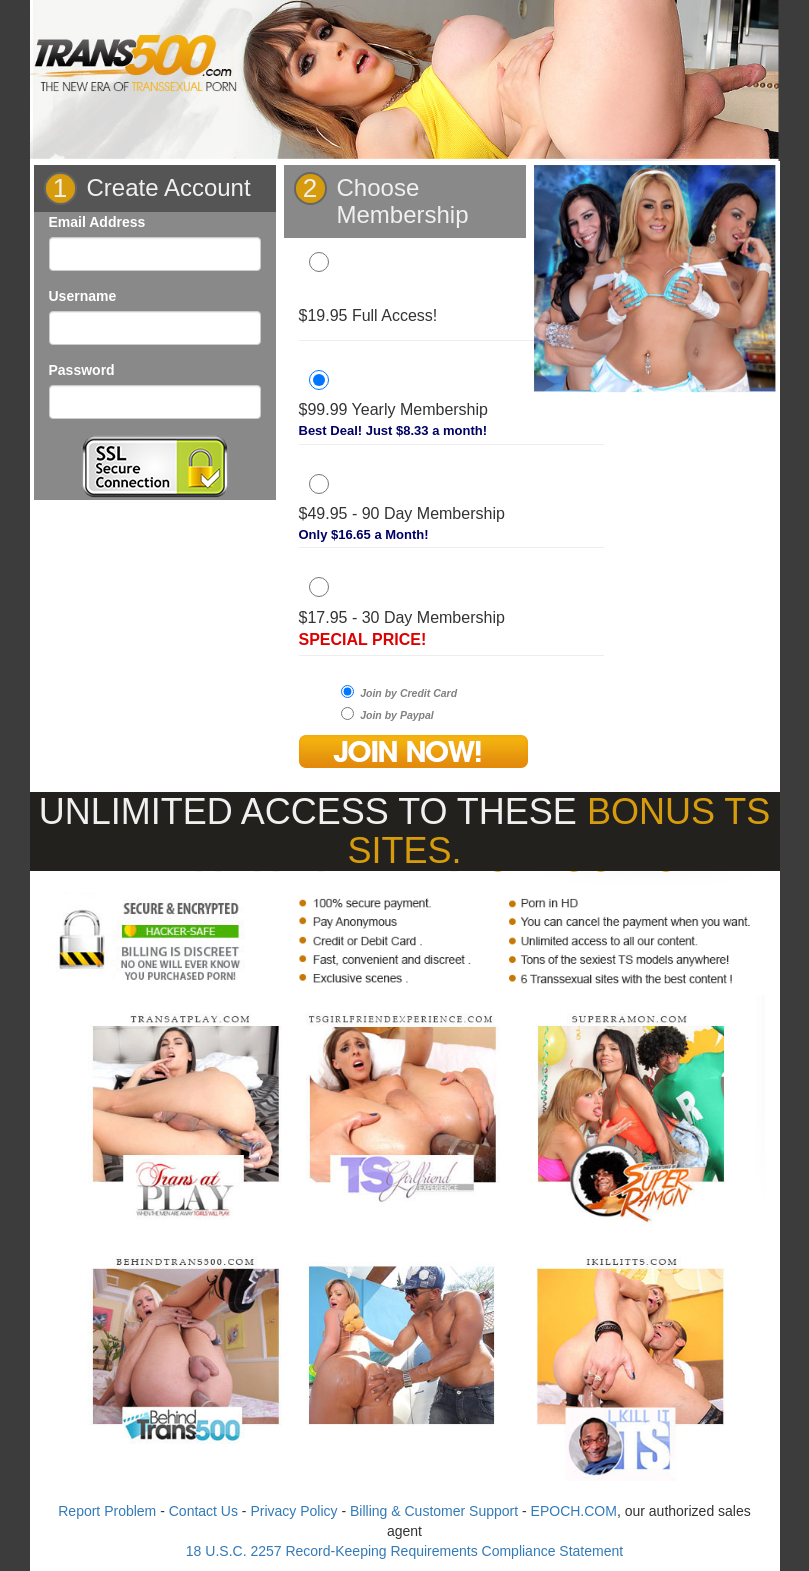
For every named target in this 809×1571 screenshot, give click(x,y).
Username (83, 296)
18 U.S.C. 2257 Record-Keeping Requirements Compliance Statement (404, 1551)
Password (82, 370)
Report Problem (107, 1511)
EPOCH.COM (574, 1511)
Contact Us (203, 1511)
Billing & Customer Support (434, 1511)
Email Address (97, 222)
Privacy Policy (293, 1511)
